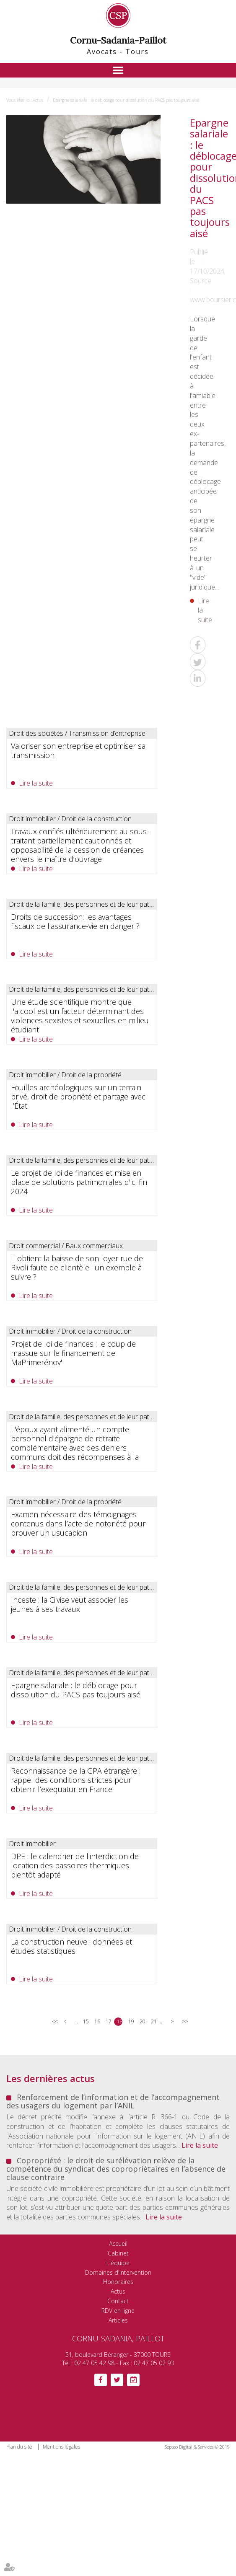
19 (131, 2021)
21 (153, 2021)
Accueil (118, 2244)
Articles (118, 2320)
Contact (118, 2301)
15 (85, 2021)
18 (119, 2021)
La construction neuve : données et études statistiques (71, 1946)
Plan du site (19, 2446)
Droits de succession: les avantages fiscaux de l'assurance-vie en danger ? (75, 921)
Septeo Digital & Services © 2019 (197, 2447)
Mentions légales (61, 2446)
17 (108, 2021)
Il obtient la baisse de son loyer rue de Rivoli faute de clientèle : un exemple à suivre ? (77, 1267)
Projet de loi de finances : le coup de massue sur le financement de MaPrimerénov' (73, 1353)
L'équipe (118, 2263)
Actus (38, 100)
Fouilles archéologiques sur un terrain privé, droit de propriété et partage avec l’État (78, 1096)
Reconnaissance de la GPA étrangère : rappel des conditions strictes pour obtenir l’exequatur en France (75, 1780)
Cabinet (118, 2253)
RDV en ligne (118, 2311)
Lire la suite (201, 610)
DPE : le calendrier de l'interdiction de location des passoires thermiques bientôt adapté (75, 1865)
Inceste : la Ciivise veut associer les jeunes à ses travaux (69, 1604)
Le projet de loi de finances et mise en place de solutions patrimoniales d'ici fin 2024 (79, 1182)
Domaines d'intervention (118, 2272)
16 (97, 2021)
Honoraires (118, 2282)
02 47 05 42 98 (94, 2363)
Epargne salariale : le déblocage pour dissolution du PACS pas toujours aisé (126, 100)
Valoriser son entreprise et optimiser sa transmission (78, 750)
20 (142, 2021)
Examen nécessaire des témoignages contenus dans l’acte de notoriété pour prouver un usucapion (78, 1523)
